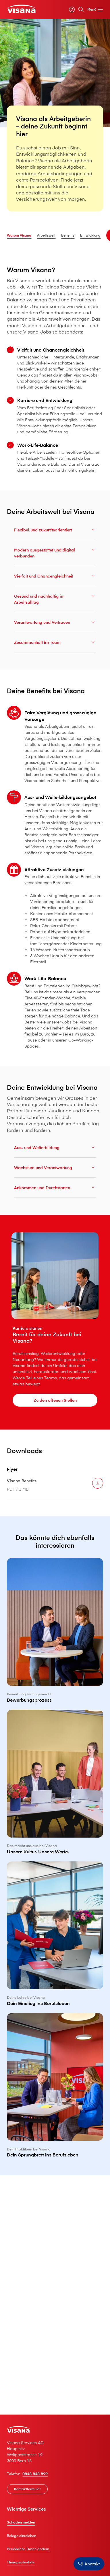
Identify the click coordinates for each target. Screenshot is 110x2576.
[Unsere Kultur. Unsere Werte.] (55, 1785)
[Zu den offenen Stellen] (55, 1400)
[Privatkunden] (21, 9)
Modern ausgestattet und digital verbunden (55, 554)
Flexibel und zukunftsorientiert (55, 531)
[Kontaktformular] (27, 2489)
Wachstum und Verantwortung (55, 1169)
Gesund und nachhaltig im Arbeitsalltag (55, 601)
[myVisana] (72, 9)
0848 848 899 (35, 2473)
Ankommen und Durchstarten (55, 1189)
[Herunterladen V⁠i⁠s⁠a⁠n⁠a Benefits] (97, 1485)
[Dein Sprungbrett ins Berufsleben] (55, 2089)
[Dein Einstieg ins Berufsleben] (55, 1937)
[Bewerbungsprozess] (55, 1634)
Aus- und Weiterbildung (55, 1149)
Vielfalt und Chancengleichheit (55, 577)
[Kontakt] (89, 2563)
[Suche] (81, 9)
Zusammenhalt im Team (55, 644)
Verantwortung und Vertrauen (55, 624)
